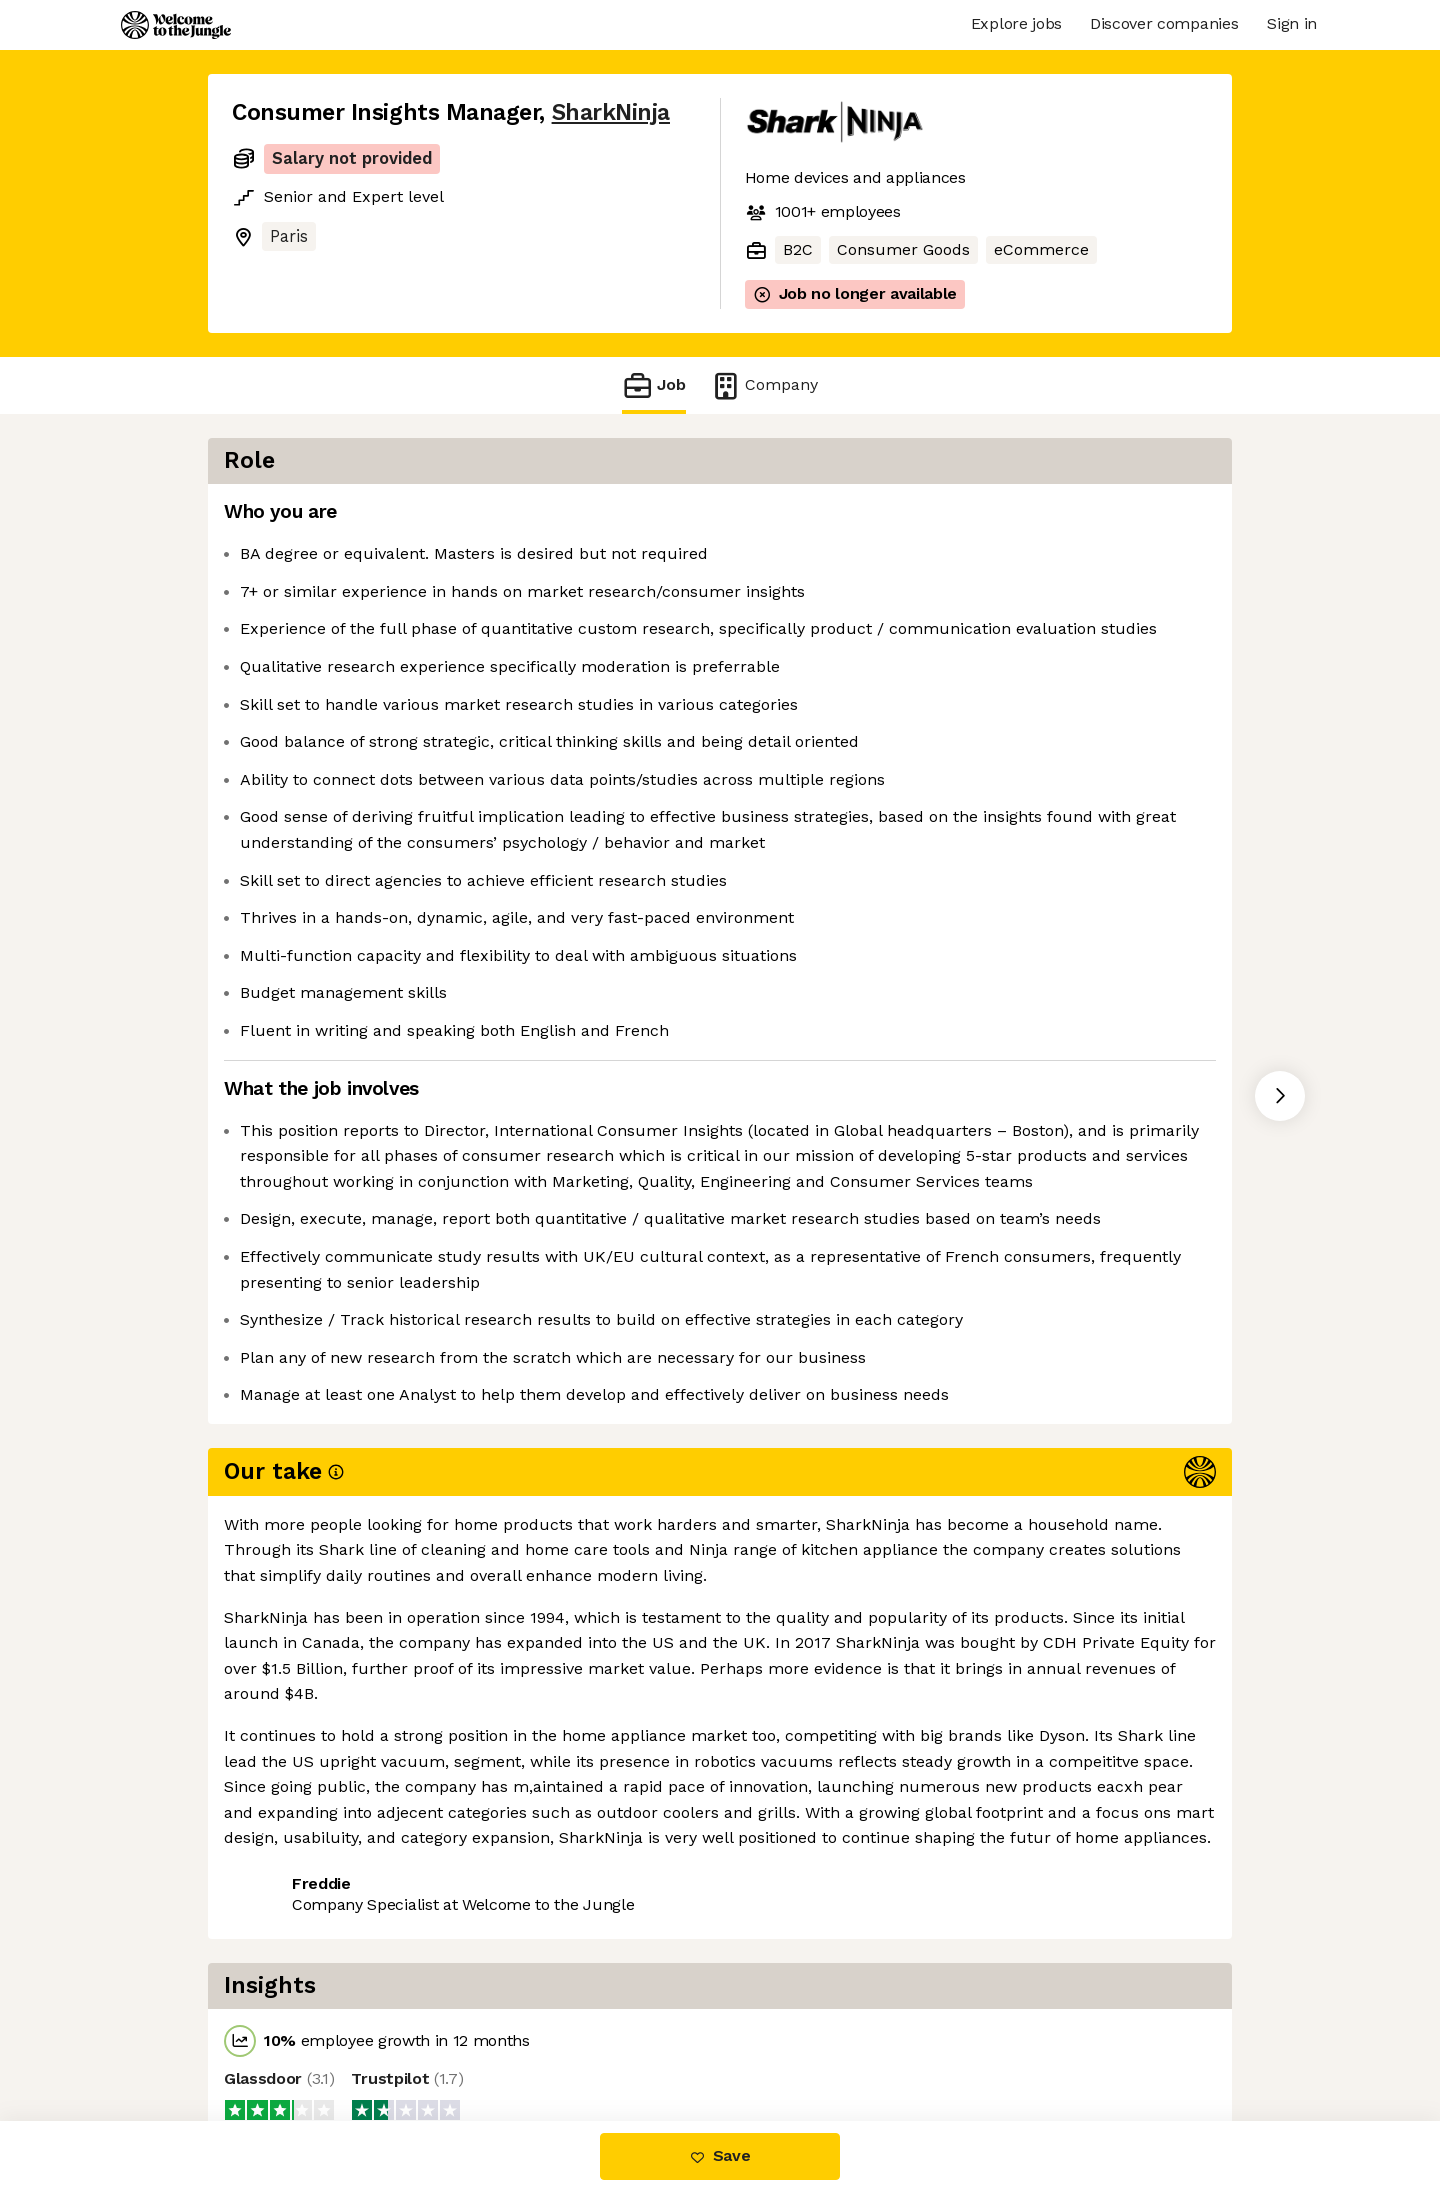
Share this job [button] (287, 2036)
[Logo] (176, 25)
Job (654, 385)
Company (764, 385)
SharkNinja (611, 112)
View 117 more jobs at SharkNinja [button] (501, 2036)
